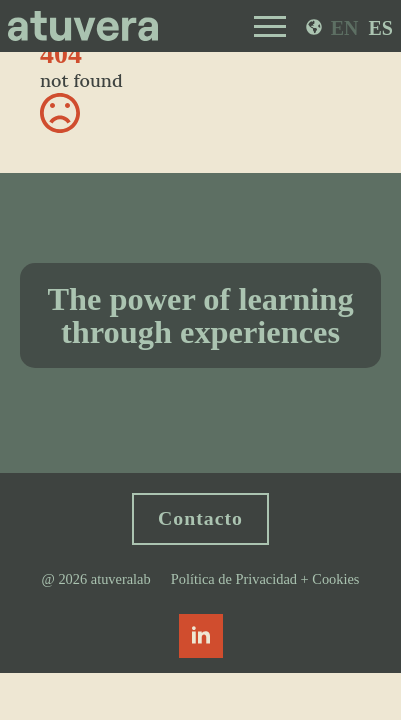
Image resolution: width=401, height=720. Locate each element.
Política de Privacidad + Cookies (265, 579)
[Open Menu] (270, 26)
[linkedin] (201, 636)
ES (381, 28)
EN (345, 28)
